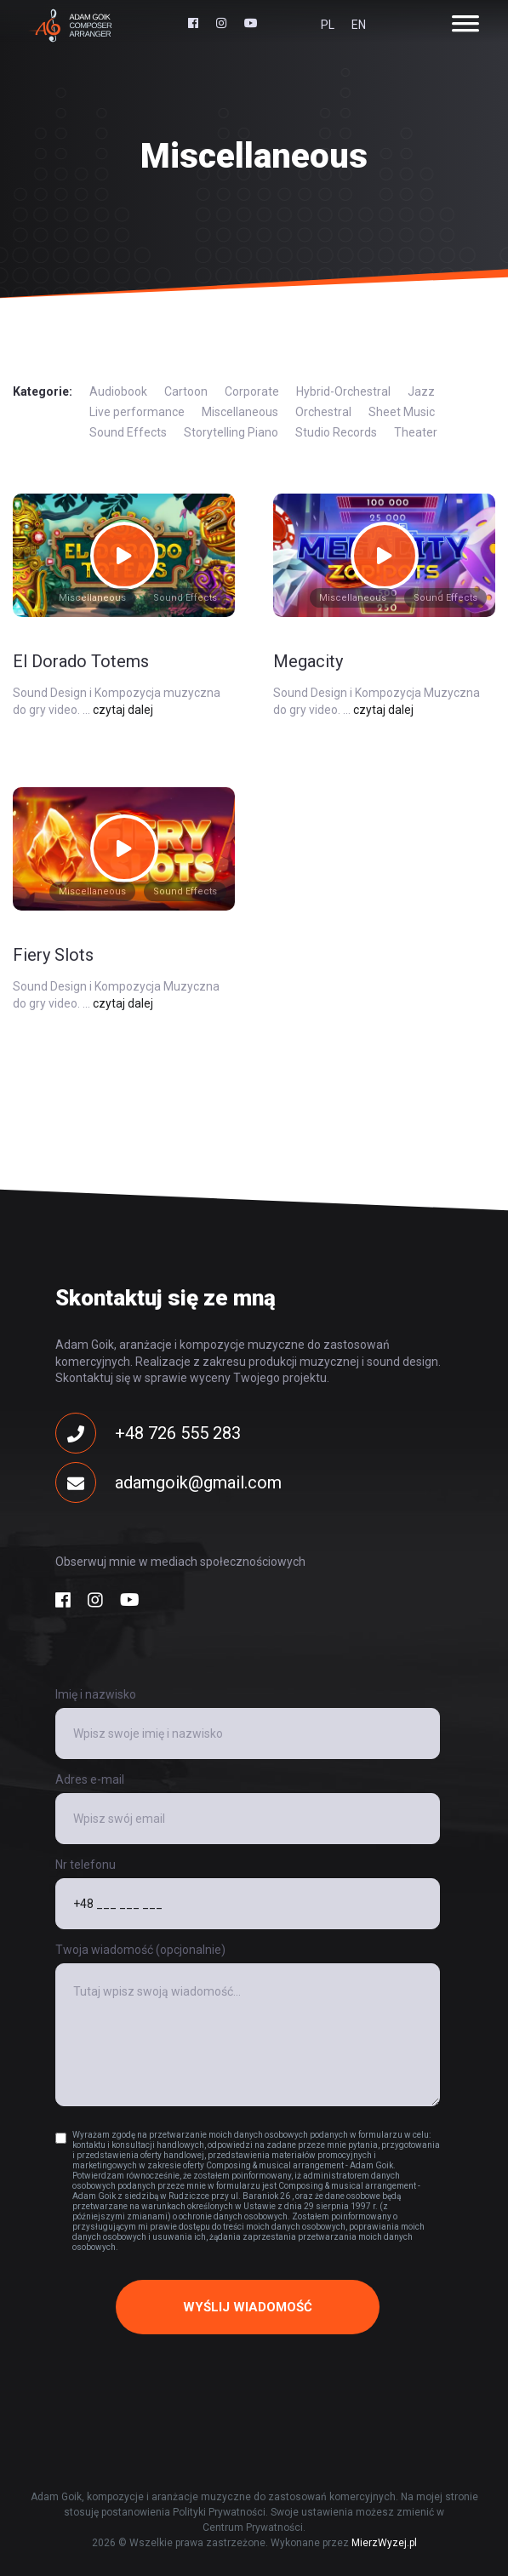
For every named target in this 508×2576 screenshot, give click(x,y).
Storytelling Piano (231, 432)
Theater (415, 432)
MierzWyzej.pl (384, 2543)
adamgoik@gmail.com (168, 1482)
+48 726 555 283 (148, 1433)
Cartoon (186, 391)
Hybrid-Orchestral (343, 391)
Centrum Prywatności (253, 2527)
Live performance (137, 412)
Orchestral (323, 412)
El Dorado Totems (81, 661)
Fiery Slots (53, 955)
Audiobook (118, 391)
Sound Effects (128, 432)
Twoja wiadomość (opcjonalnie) (140, 1949)
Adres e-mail (89, 1779)
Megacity (308, 661)
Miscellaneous (240, 412)
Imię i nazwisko (95, 1694)
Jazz (421, 391)
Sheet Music (401, 412)
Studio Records (336, 432)
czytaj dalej (123, 710)
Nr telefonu (85, 1864)
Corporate (252, 391)
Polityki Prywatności (219, 2512)
